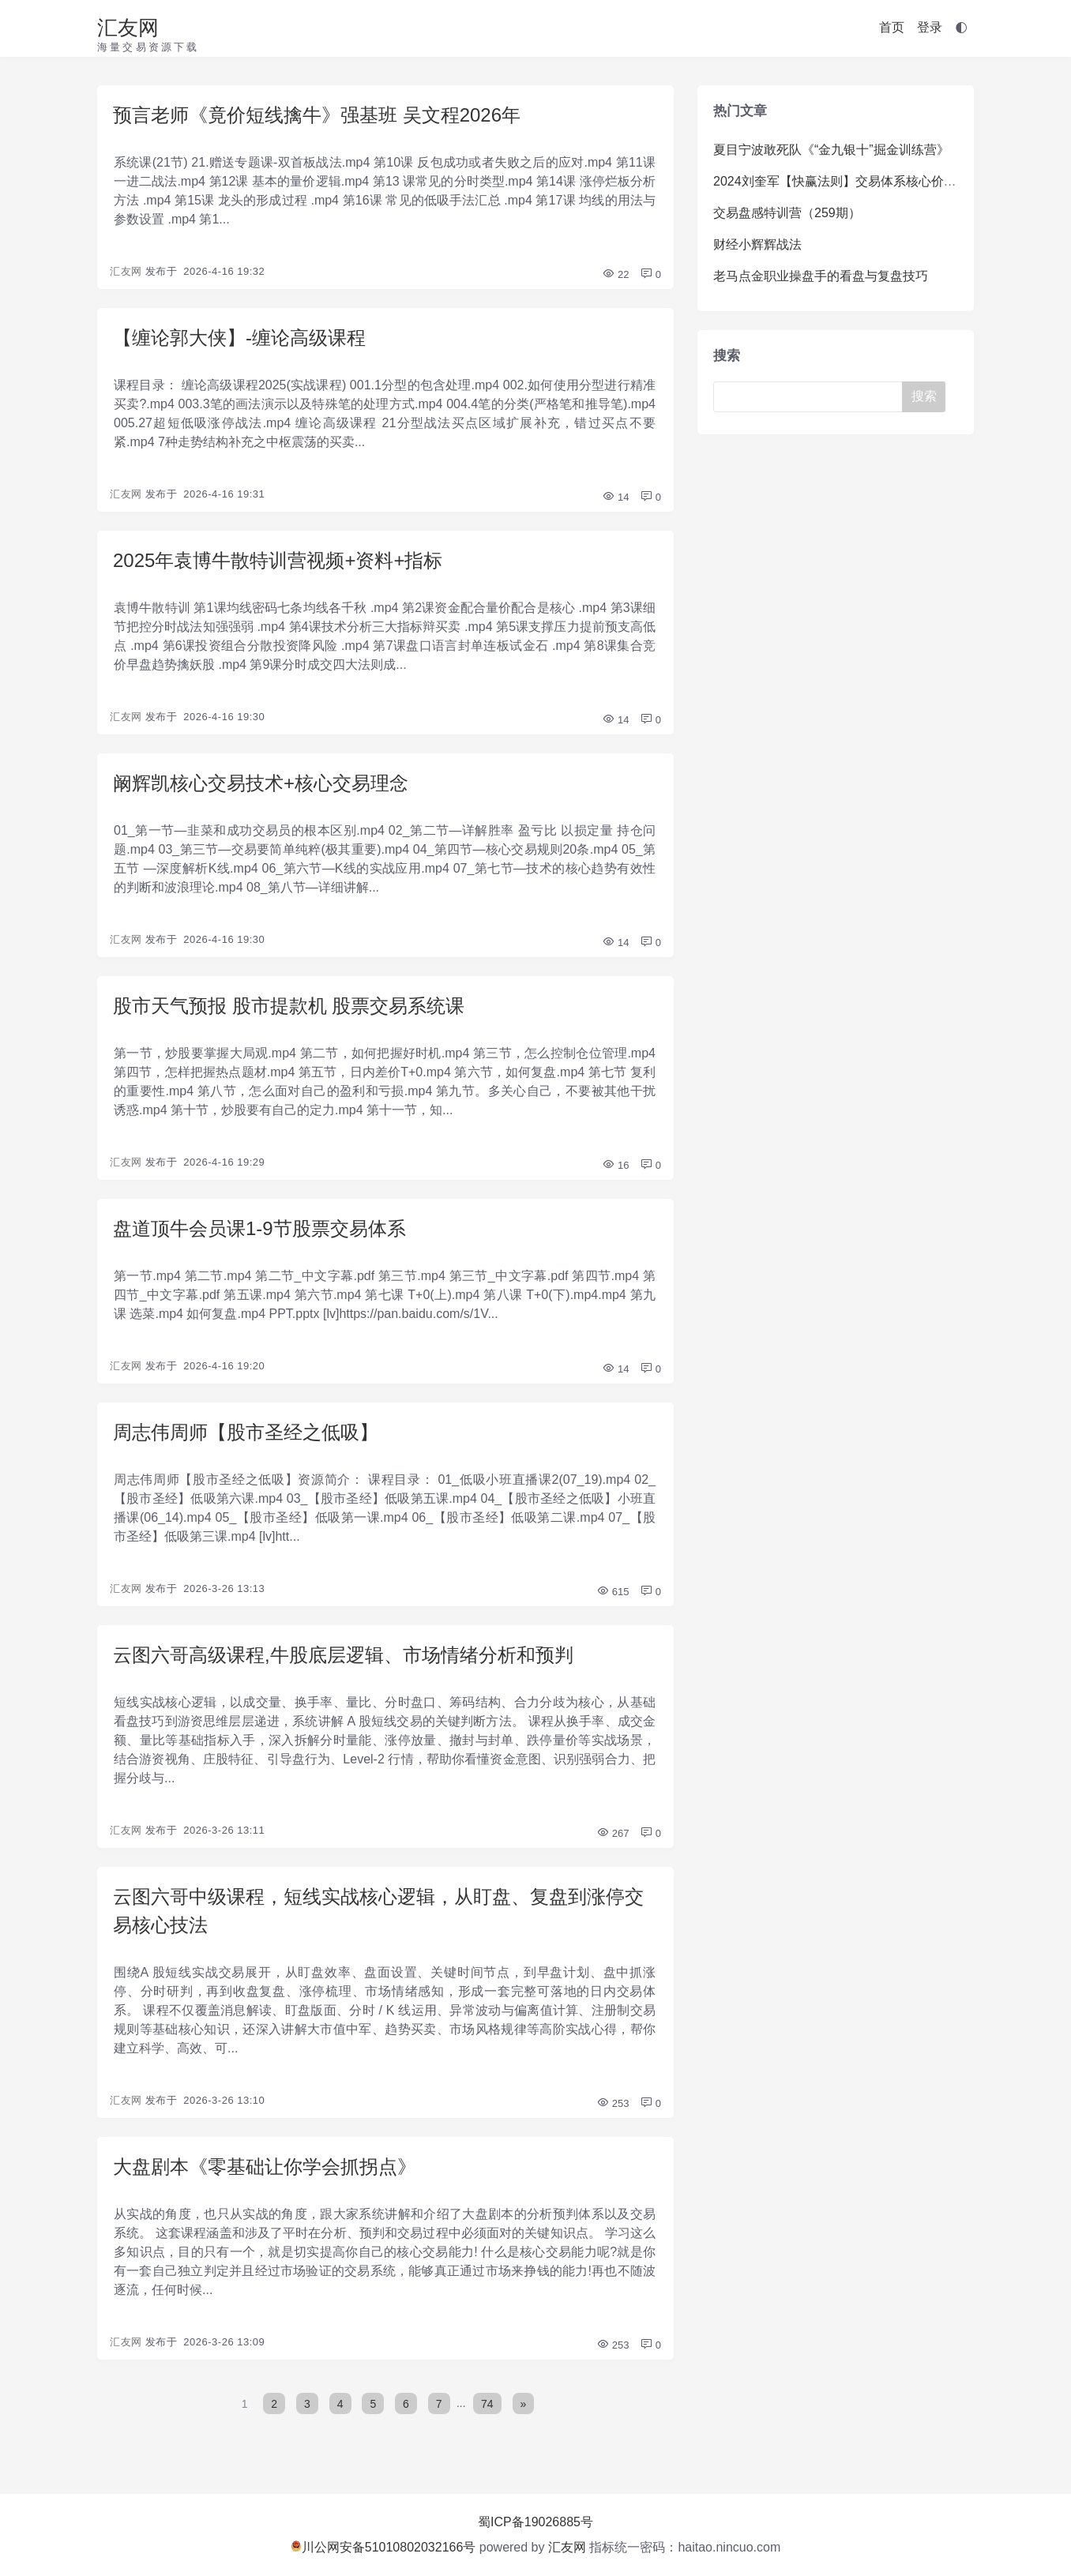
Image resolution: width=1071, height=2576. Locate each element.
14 (615, 497)
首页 (891, 27)
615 (612, 1592)
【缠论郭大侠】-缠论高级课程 (239, 337)
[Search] (811, 396)
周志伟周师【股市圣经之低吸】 (245, 1432)
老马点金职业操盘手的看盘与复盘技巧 (820, 276)
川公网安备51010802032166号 (383, 2547)
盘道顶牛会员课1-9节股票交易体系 (259, 1228)
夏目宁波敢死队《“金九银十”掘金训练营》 (831, 149)
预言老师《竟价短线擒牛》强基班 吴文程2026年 (316, 115)
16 (615, 1165)
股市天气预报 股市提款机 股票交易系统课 (288, 1005)
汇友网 (128, 27)
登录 (929, 27)
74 (487, 2403)
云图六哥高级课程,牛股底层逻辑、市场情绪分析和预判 (343, 1654)
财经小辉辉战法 (757, 244)
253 (612, 2103)
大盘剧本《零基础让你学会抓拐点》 (264, 2166)
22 (615, 274)
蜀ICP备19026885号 (535, 2522)
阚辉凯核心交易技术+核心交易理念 (260, 783)
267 (612, 1833)
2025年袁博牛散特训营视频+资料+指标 (277, 560)
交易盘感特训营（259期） (787, 213)
